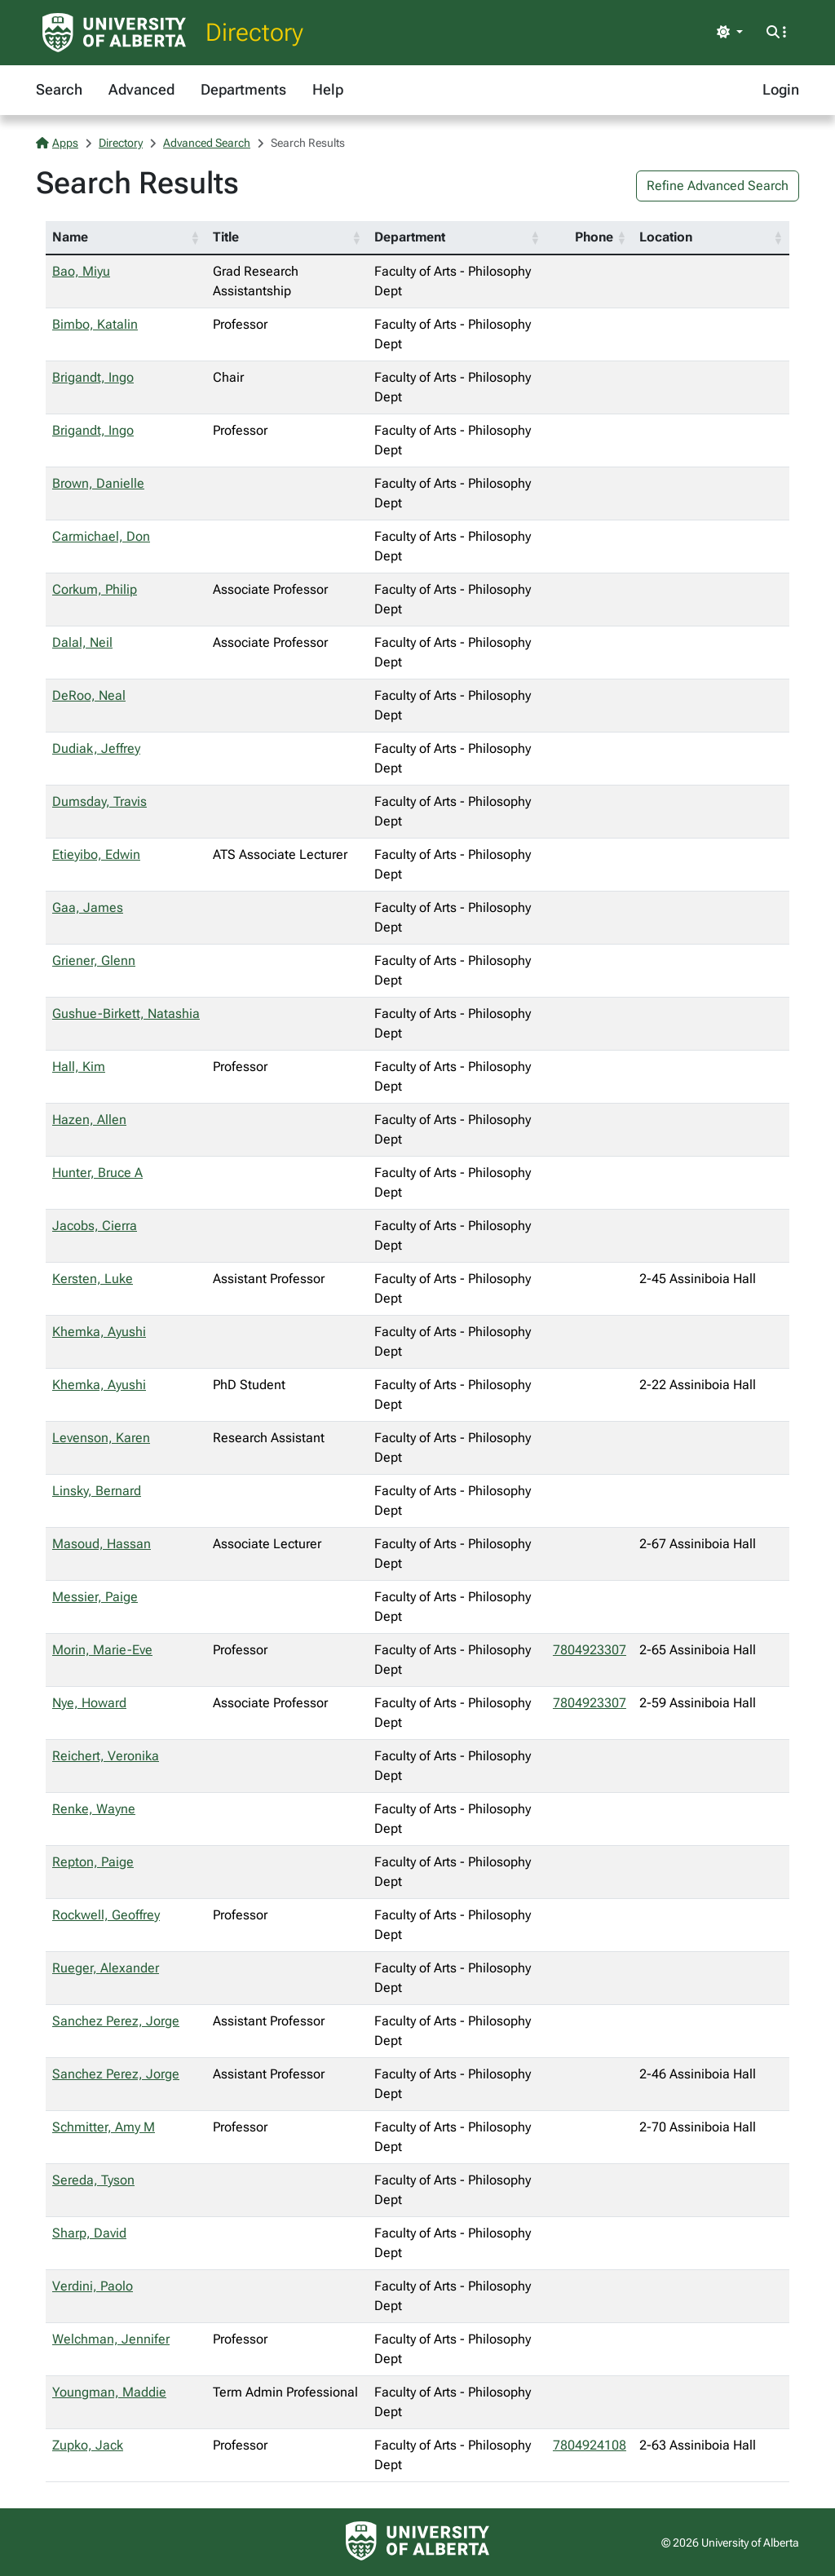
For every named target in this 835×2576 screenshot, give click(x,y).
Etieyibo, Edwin (96, 854)
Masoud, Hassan (101, 1543)
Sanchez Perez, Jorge (115, 2021)
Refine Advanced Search (718, 185)
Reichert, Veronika (105, 1756)
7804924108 (589, 2445)
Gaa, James (87, 907)
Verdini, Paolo (92, 2286)
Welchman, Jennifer (111, 2339)
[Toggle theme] (729, 32)
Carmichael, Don (101, 536)
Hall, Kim (78, 1066)
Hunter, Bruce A (97, 1172)
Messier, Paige (95, 1596)
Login (780, 89)
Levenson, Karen (101, 1437)
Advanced (141, 89)
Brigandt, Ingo (93, 377)
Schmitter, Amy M (103, 2127)
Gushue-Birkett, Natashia (126, 1013)
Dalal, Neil (82, 642)
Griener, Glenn (93, 960)
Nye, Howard (89, 1703)
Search (59, 89)
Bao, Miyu (81, 271)
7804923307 (589, 1650)
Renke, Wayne (93, 1809)
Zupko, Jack (87, 2445)
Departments (243, 89)
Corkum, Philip (94, 589)
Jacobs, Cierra (94, 1225)
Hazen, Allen (89, 1119)
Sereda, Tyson (93, 2180)
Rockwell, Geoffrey (106, 1915)
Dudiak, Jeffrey (96, 748)
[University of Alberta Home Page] (114, 32)
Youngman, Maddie (109, 2392)
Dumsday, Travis (99, 801)
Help (327, 89)
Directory (254, 32)
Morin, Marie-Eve (102, 1650)
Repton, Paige (93, 1862)
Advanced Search (206, 142)
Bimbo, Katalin (95, 324)
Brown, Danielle (98, 483)
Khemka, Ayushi (99, 1331)
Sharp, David (89, 2233)
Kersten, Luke (92, 1278)
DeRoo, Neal (89, 695)
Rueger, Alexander (105, 1968)
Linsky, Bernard (96, 1490)
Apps (57, 142)
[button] (195, 237)
